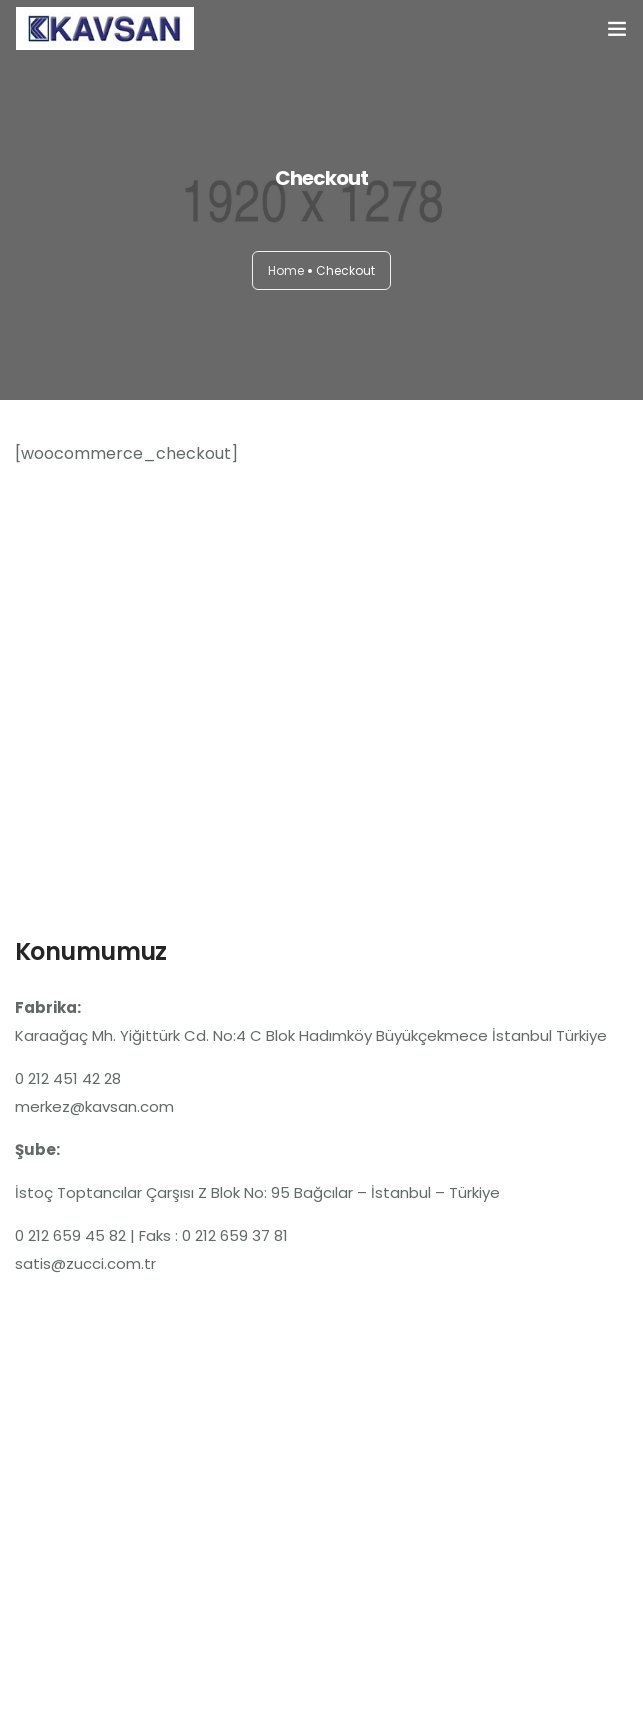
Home (286, 270)
